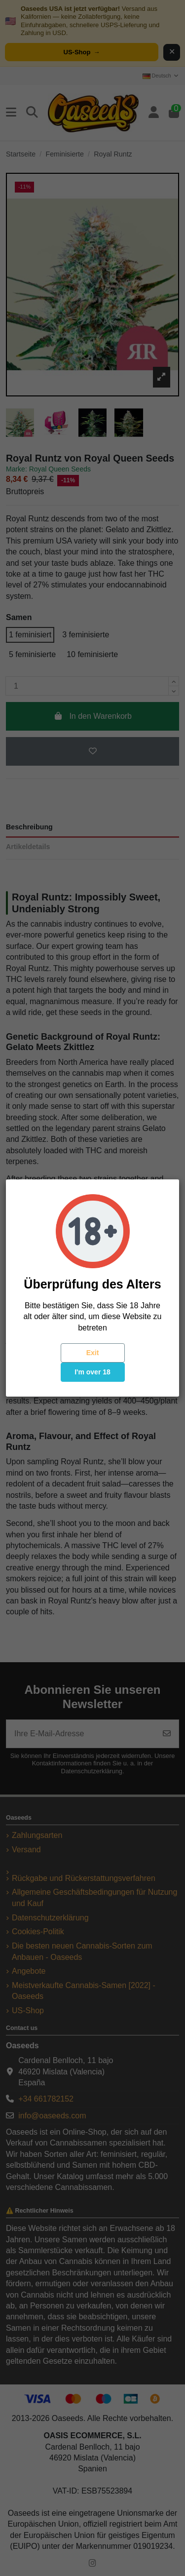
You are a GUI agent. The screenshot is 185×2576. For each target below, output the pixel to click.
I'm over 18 (92, 1372)
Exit (92, 1353)
